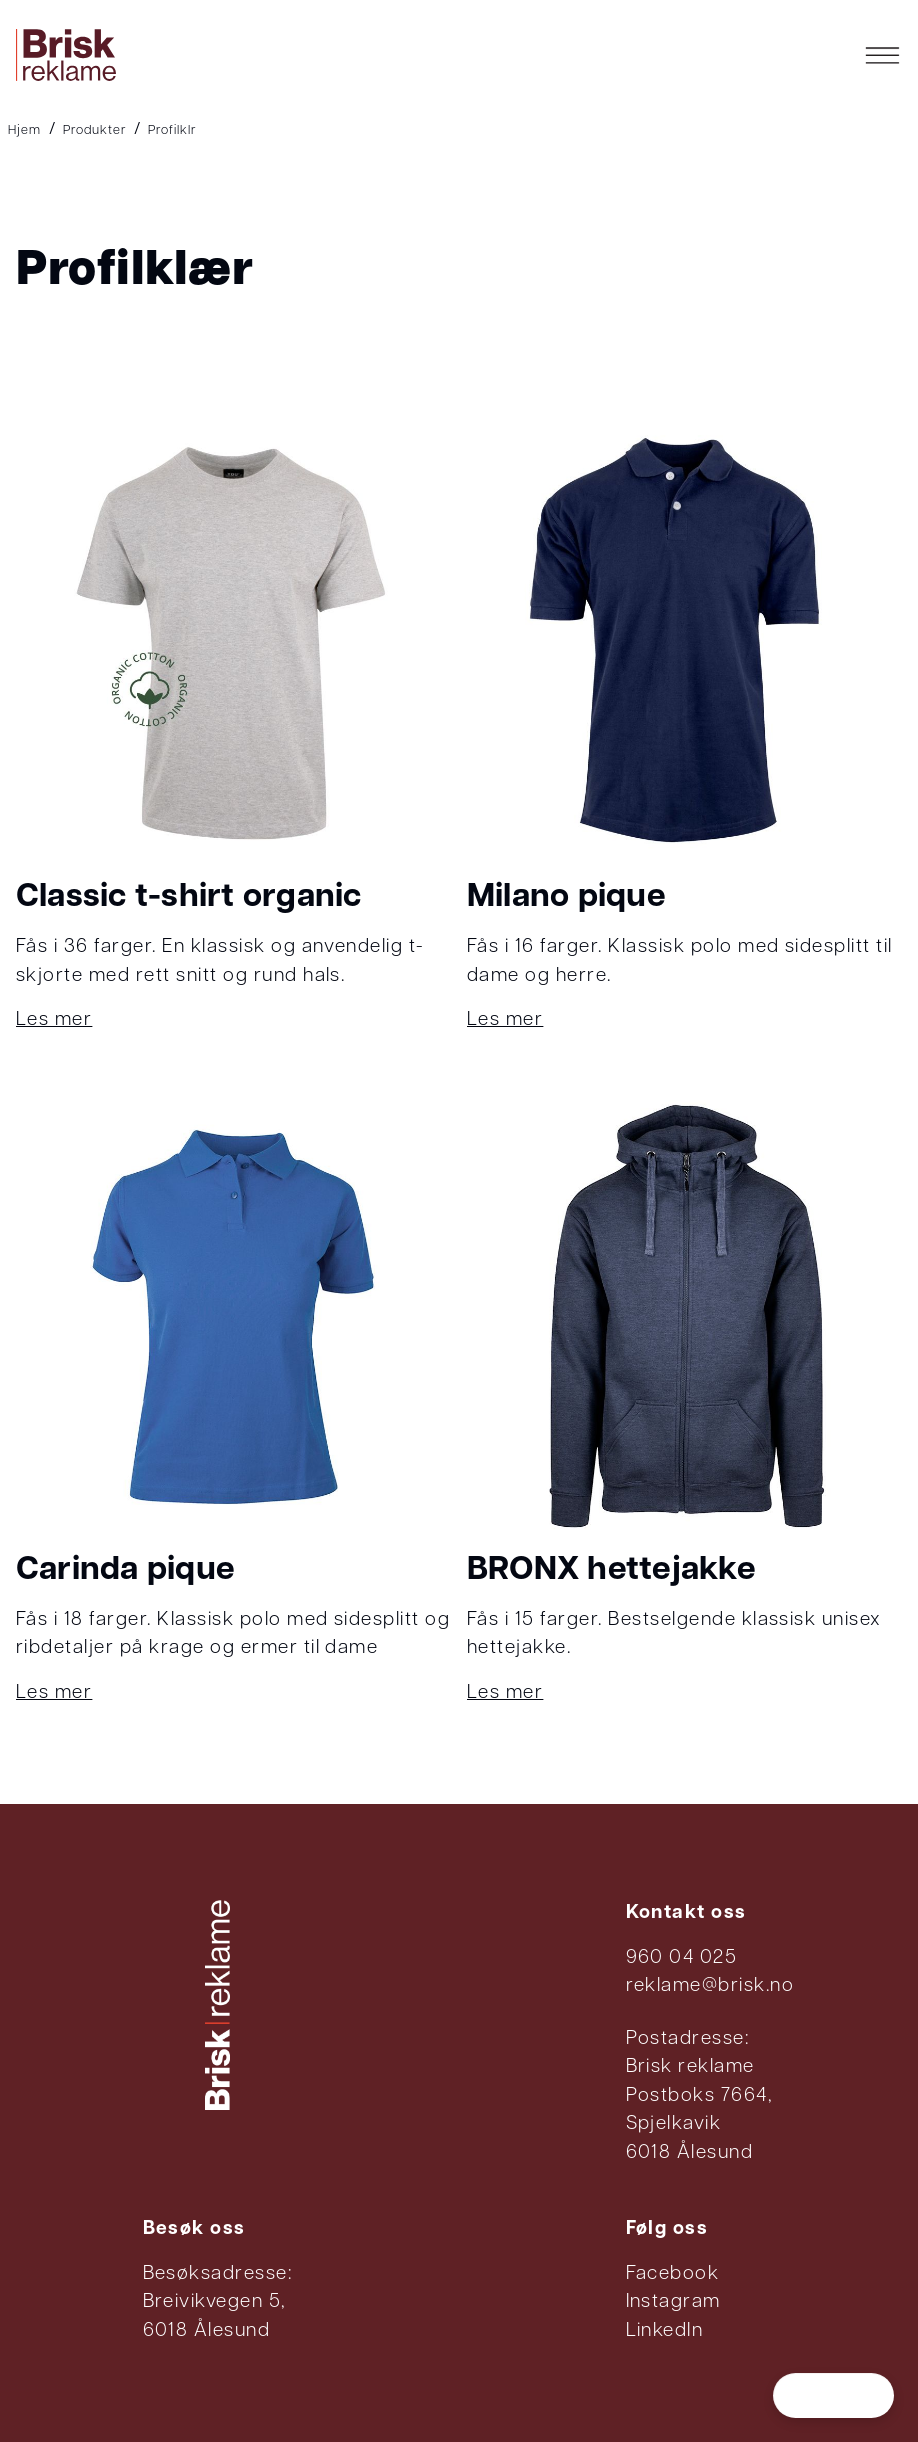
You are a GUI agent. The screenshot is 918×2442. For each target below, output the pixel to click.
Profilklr (172, 130)
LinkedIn (665, 2331)
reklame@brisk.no (710, 1986)
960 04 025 (682, 1958)
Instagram (673, 2302)
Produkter (94, 130)
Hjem (24, 130)
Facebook (673, 2274)
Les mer (54, 1020)
